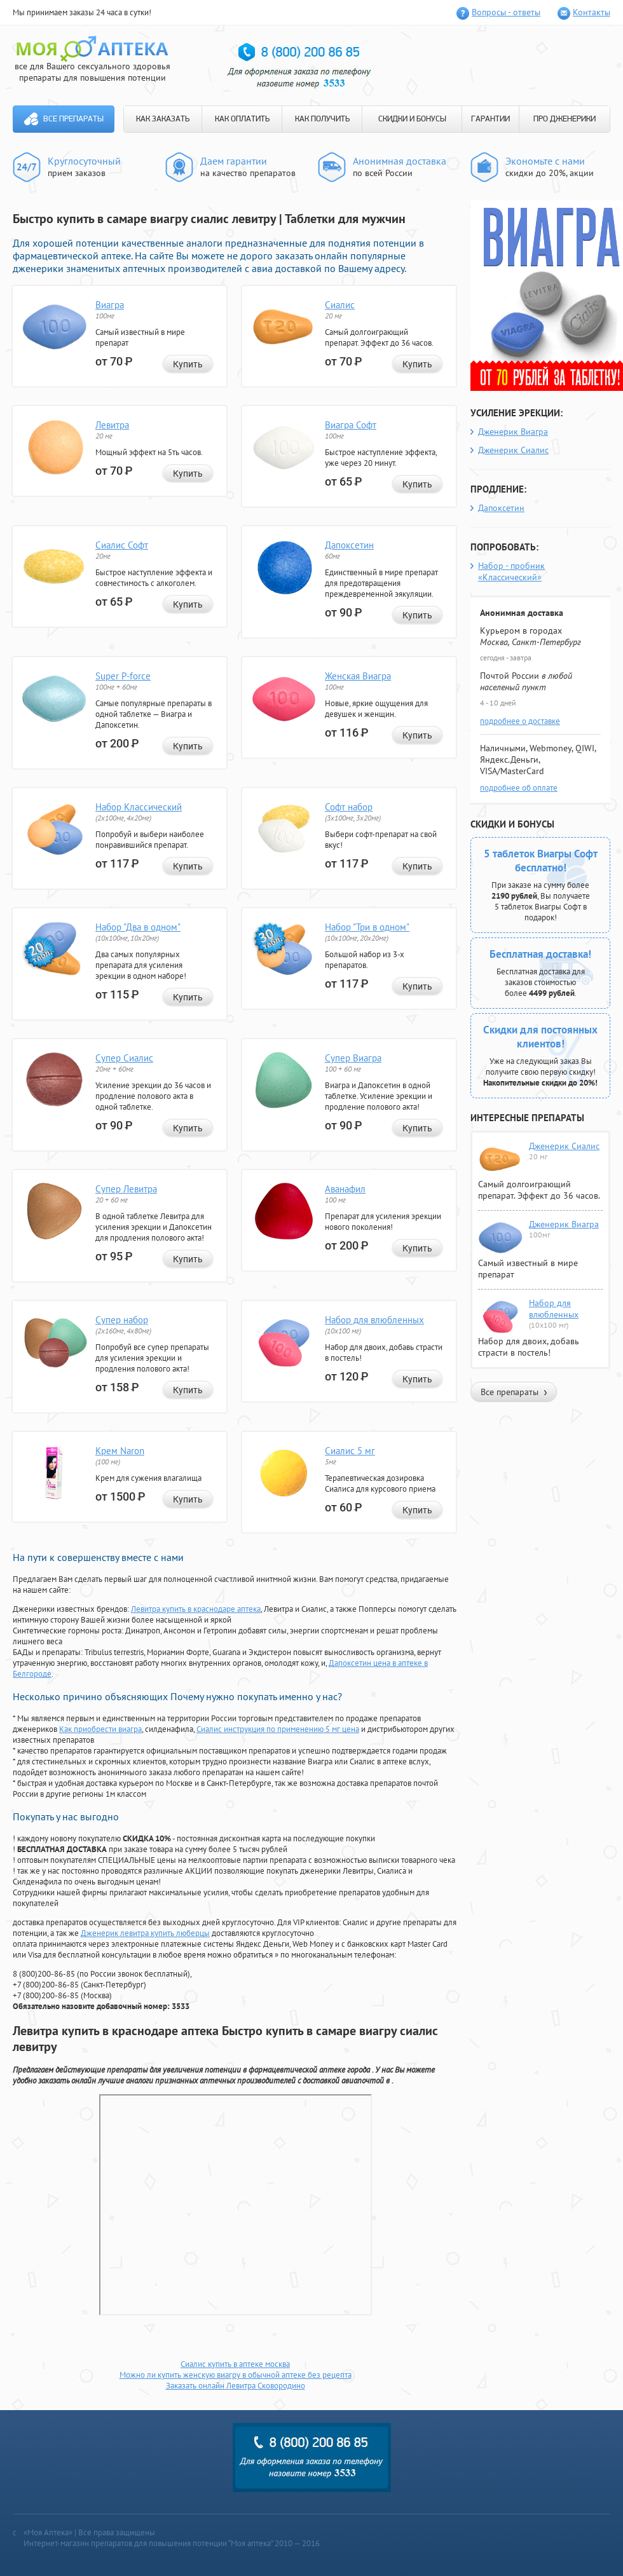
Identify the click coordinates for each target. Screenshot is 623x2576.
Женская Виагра (358, 676)
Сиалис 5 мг (350, 1451)
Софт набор (349, 807)
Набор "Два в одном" (138, 927)
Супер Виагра (353, 1058)
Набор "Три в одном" (367, 927)
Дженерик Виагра (513, 431)
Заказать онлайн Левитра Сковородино (235, 2385)
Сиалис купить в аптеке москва (235, 2364)
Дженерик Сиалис (513, 450)
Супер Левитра (126, 1189)
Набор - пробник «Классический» (511, 571)
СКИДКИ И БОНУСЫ (412, 119)
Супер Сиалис (124, 1058)
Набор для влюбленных (374, 1320)
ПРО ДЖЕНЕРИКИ (564, 119)
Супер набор (121, 1320)
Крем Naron (119, 1451)
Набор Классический (138, 807)
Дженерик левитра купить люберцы (145, 1933)
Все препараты (73, 119)
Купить (188, 364)
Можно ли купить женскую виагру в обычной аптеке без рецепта (236, 2374)
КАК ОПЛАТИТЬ (242, 119)
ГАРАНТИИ (490, 119)
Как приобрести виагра (100, 1729)
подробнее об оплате (519, 787)
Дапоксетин (349, 545)
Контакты (591, 12)
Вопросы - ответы (506, 12)
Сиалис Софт (121, 545)
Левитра (112, 425)
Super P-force (123, 676)
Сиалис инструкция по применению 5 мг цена (277, 1729)
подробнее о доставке (520, 721)
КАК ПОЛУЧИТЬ (322, 119)
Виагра (109, 305)
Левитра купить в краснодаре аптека (196, 1609)
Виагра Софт (350, 425)
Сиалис (340, 305)
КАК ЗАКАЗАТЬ (162, 119)
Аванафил (345, 1189)
